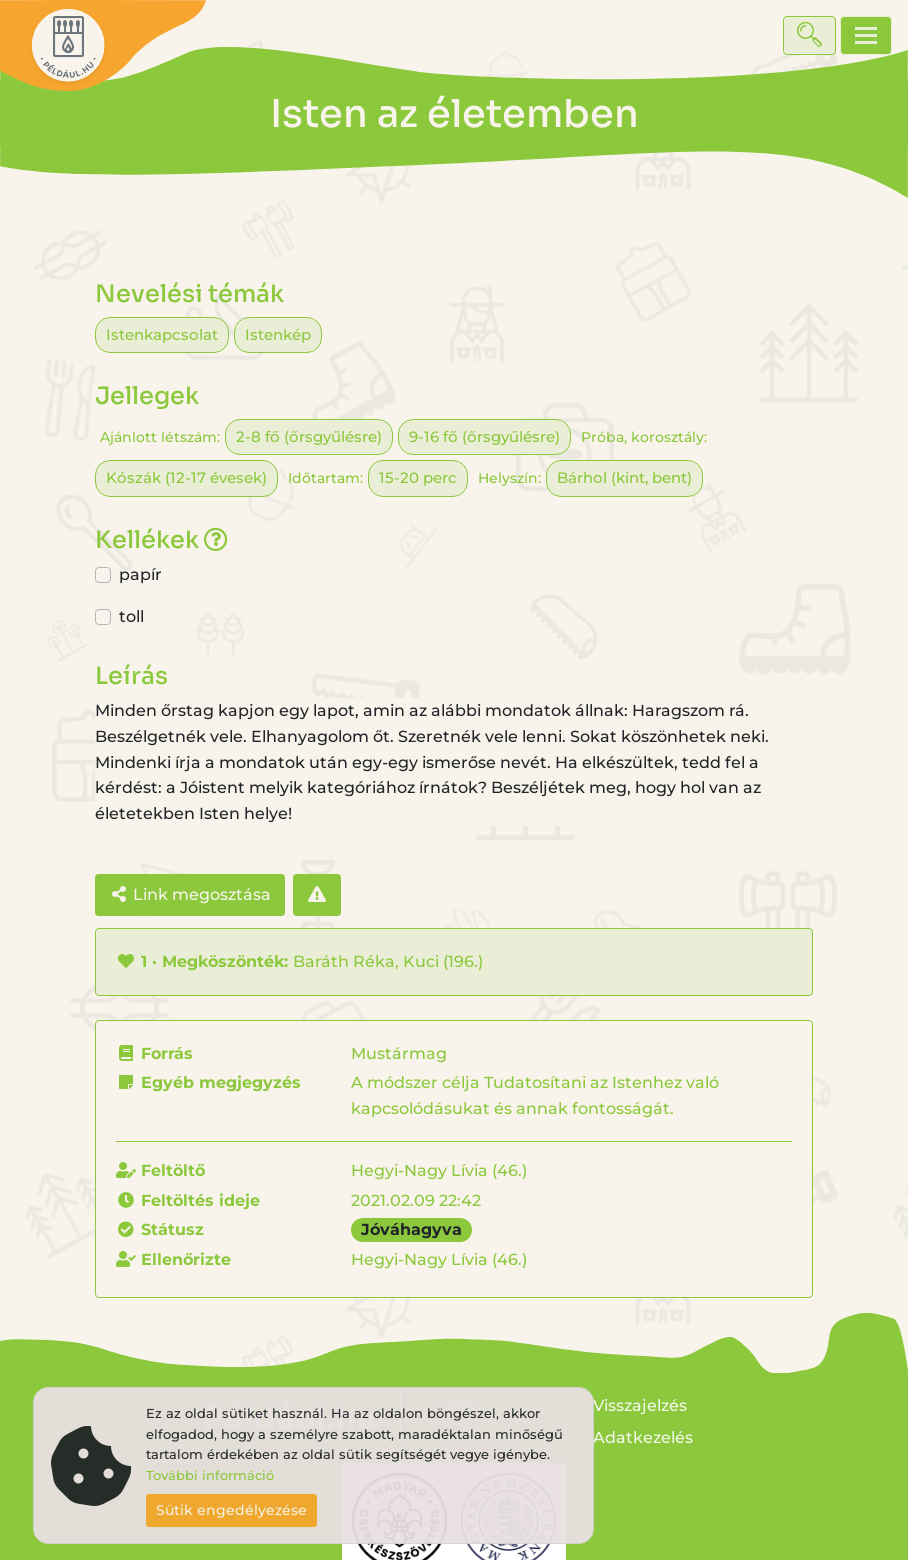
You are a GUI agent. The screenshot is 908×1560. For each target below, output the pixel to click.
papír (140, 574)
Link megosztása (190, 894)
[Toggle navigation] (866, 35)
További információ (210, 1475)
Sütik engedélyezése (231, 1510)
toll (131, 616)
